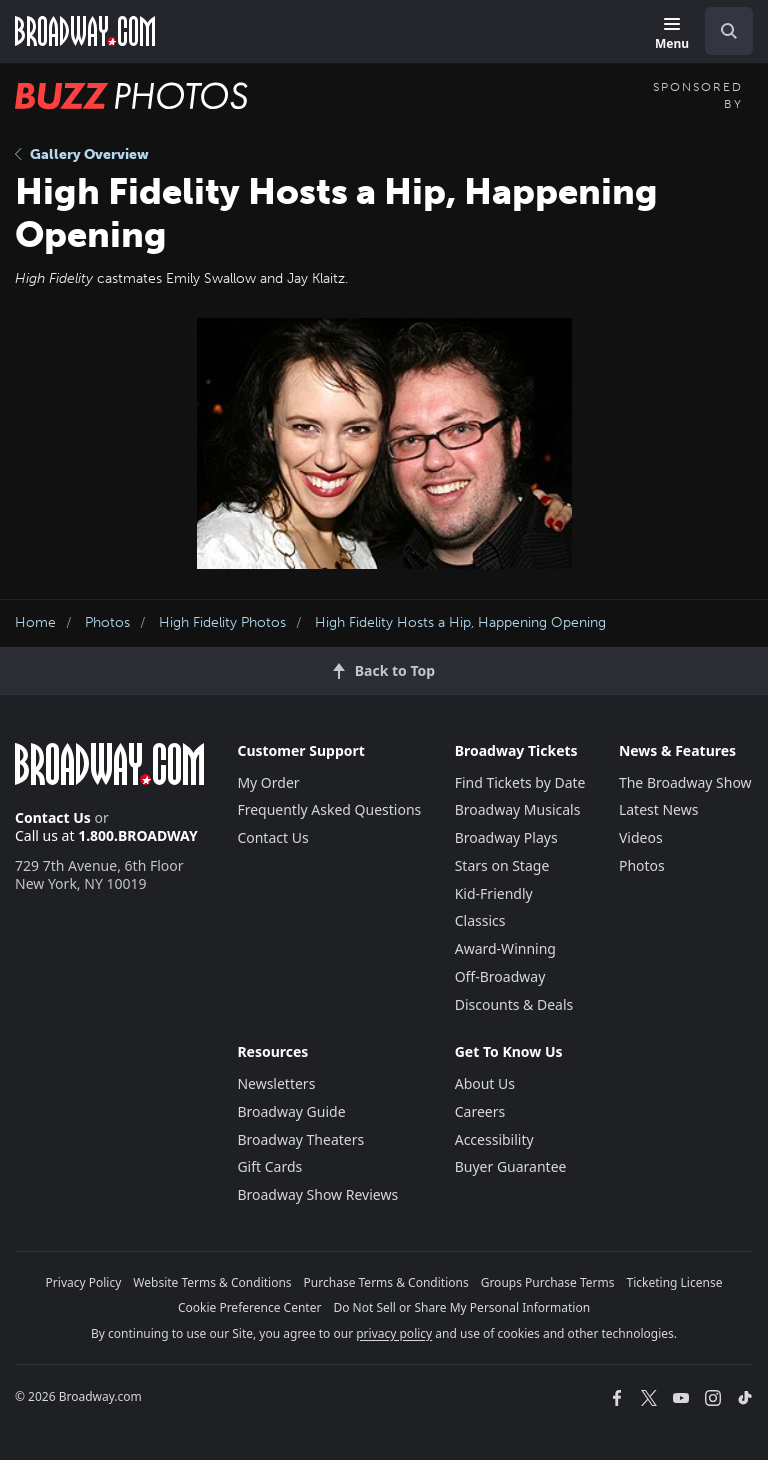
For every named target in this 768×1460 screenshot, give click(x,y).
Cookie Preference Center (250, 1307)
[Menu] (672, 34)
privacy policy (394, 1333)
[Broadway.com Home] (85, 31)
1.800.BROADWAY (138, 835)
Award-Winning (505, 948)
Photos (107, 622)
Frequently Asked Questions (329, 809)
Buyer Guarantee (511, 1166)
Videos (641, 837)
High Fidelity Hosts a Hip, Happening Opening (460, 622)
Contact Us (53, 817)
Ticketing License (675, 1282)
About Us (485, 1083)
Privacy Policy (84, 1282)
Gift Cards (269, 1166)
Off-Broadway (500, 976)
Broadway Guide (291, 1111)
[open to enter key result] (729, 31)
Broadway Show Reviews (317, 1194)
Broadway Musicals (518, 809)
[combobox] (721, 31)
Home (35, 622)
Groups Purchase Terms (548, 1282)
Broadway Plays (506, 837)
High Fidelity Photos (222, 622)
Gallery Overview (82, 154)
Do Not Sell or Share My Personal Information (461, 1307)
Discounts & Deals (514, 1004)
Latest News (659, 809)
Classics (480, 920)
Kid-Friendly (494, 893)
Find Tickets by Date (520, 782)
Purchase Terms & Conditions (386, 1282)
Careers (480, 1111)
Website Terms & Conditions (212, 1282)
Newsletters (276, 1083)
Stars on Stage (502, 865)
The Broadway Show (685, 782)
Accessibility (494, 1139)
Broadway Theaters (300, 1139)
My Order (268, 782)
